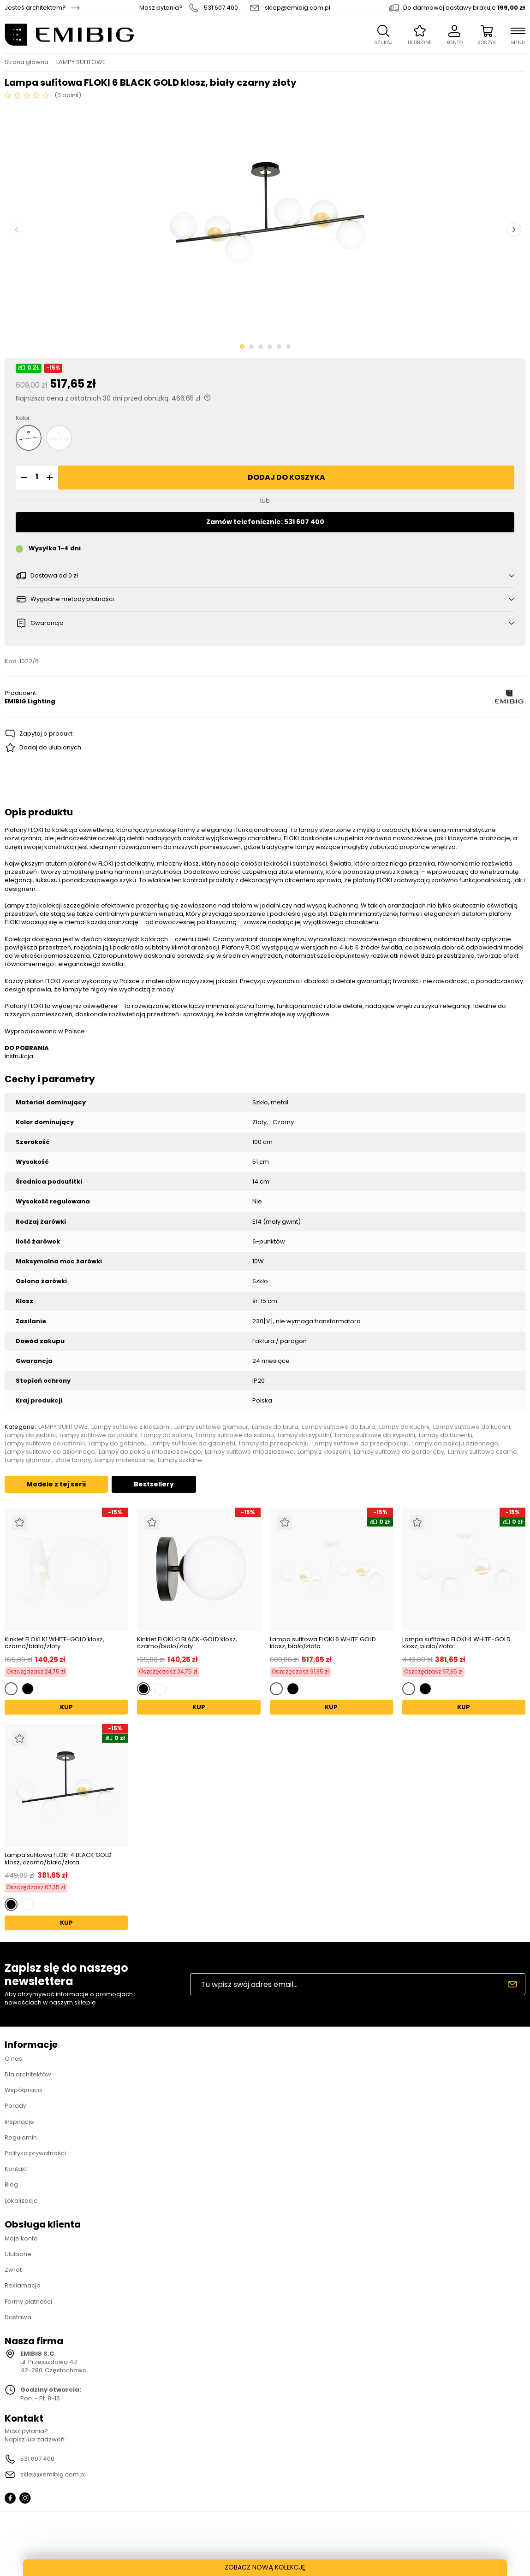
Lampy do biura (275, 1427)
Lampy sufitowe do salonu (235, 1435)
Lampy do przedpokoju (274, 1443)
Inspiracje (19, 2121)
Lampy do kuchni (404, 1427)
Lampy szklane (180, 1460)
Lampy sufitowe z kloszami (131, 1427)
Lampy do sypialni (304, 1435)
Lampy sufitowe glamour (211, 1427)
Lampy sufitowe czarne (482, 1452)
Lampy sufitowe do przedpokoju (360, 1443)
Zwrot (13, 2269)
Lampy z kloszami (324, 1452)
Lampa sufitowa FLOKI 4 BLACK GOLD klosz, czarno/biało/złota (58, 1858)
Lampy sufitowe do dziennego (50, 1452)
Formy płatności (28, 2301)
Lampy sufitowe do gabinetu (192, 1443)
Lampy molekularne (124, 1460)
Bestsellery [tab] (154, 1484)
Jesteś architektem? (35, 8)
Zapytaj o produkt (45, 733)
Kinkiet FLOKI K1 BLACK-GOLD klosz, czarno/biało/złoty (187, 1643)
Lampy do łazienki (445, 1435)
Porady (15, 2105)
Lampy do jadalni (30, 1435)
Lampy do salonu (166, 1435)
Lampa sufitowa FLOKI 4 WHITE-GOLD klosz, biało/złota (456, 1643)
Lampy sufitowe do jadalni (98, 1435)
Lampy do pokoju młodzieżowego (150, 1452)
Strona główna (26, 62)
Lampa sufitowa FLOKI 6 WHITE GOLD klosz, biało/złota (323, 1643)
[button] (23, 477)
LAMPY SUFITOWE (81, 62)
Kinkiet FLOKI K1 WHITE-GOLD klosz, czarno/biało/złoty (54, 1643)
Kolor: (23, 418)
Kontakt (16, 2168)
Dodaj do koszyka (286, 477)
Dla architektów (28, 2074)
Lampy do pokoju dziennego (455, 1443)
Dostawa (18, 2317)
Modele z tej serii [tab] (56, 1484)
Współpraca (23, 2090)
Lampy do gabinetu (118, 1443)
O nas (13, 2058)
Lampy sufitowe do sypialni (375, 1435)
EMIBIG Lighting (30, 701)
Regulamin (21, 2137)
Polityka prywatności (35, 2153)
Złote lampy (73, 1460)
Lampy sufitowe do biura (338, 1427)
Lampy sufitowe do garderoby (399, 1452)
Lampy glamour (28, 1460)
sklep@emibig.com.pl (297, 8)
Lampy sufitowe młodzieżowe (249, 1452)
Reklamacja (23, 2285)
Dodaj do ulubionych (50, 747)
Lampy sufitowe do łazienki (45, 1443)
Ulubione (18, 2254)
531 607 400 (221, 8)
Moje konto (21, 2238)
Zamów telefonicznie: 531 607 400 (265, 521)
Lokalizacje (21, 2200)
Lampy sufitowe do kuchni (471, 1427)
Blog (11, 2184)
